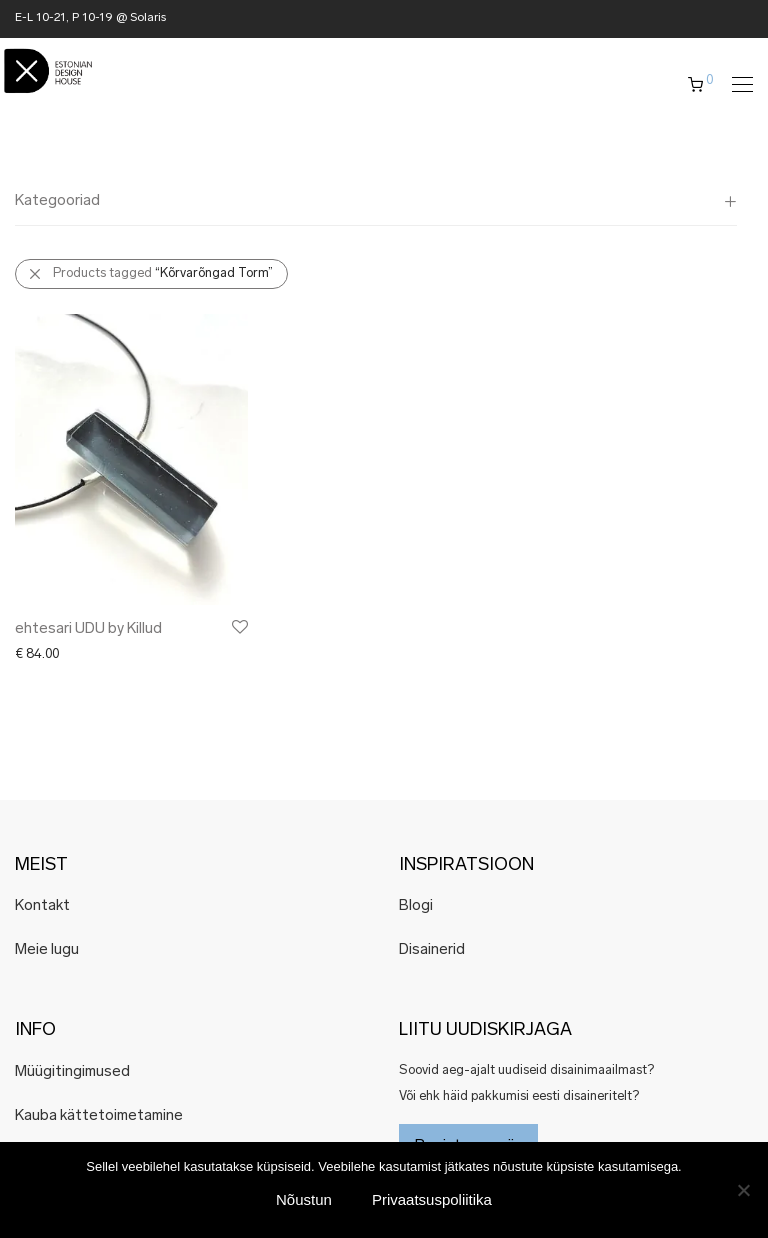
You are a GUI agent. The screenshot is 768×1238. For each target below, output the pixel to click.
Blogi (416, 906)
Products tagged (163, 273)
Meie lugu (47, 950)
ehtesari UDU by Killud (88, 629)
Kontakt (42, 906)
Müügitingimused (72, 1072)
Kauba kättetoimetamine (99, 1116)
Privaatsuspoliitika (432, 1199)
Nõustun (304, 1199)
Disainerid (432, 950)
